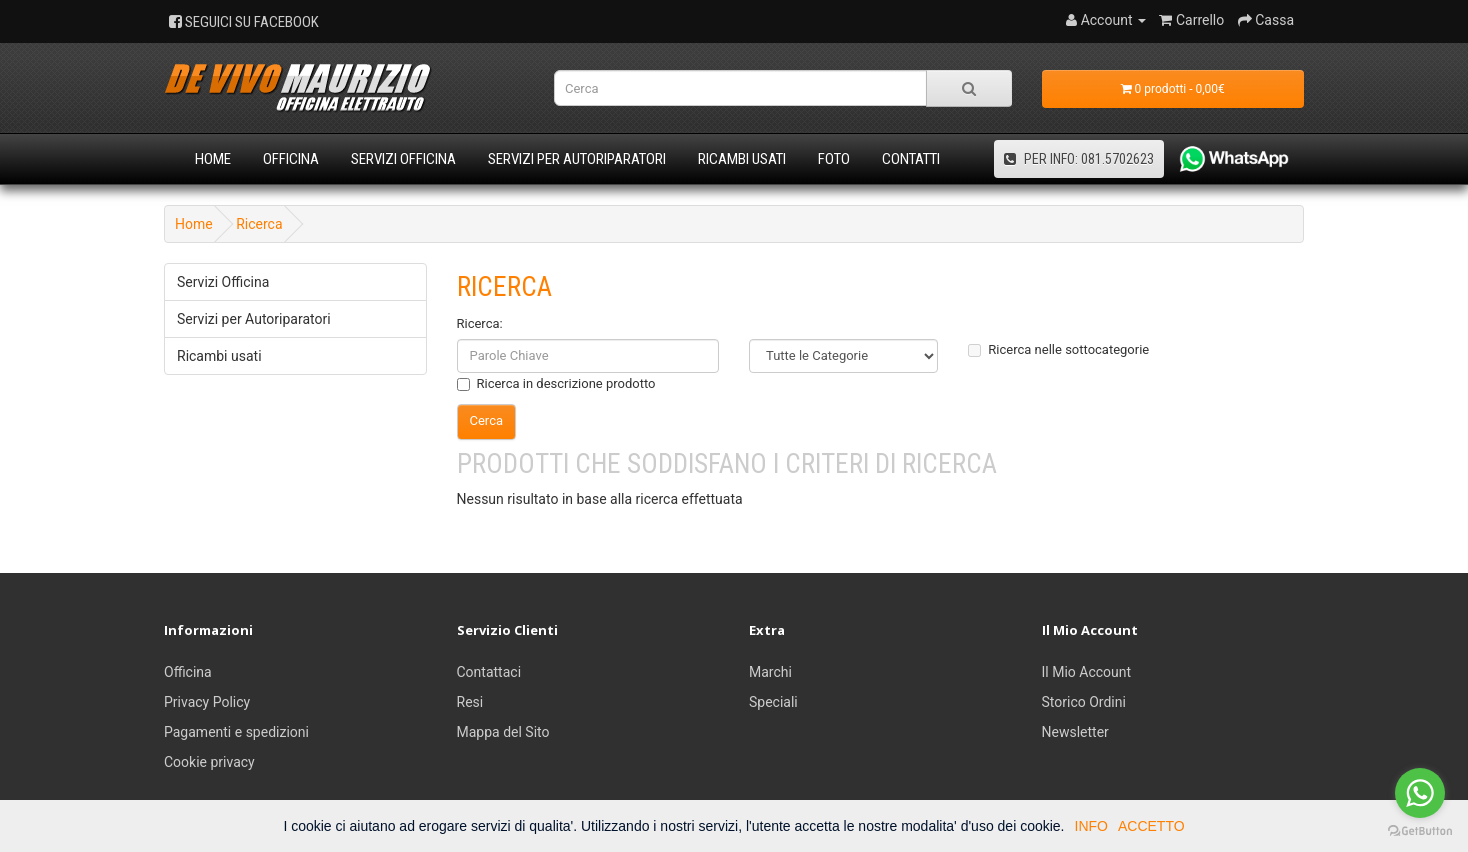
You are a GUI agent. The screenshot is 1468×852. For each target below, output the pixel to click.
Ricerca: (480, 323)
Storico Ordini (1084, 702)
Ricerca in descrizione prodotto (556, 383)
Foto (834, 159)
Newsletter (1075, 732)
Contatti (911, 159)
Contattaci (489, 672)
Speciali (773, 702)
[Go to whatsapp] (1420, 793)
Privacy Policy (207, 702)
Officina (291, 159)
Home (213, 159)
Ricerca (259, 224)
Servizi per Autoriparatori (577, 159)
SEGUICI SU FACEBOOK (244, 22)
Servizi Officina (403, 159)
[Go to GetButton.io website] (1420, 831)
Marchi (770, 672)
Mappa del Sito (503, 732)
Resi (470, 702)
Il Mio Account (1087, 672)
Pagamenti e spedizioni (236, 732)
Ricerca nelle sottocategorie (1058, 349)
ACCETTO (1151, 826)
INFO (1091, 826)
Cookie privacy (209, 762)
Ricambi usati (742, 159)
